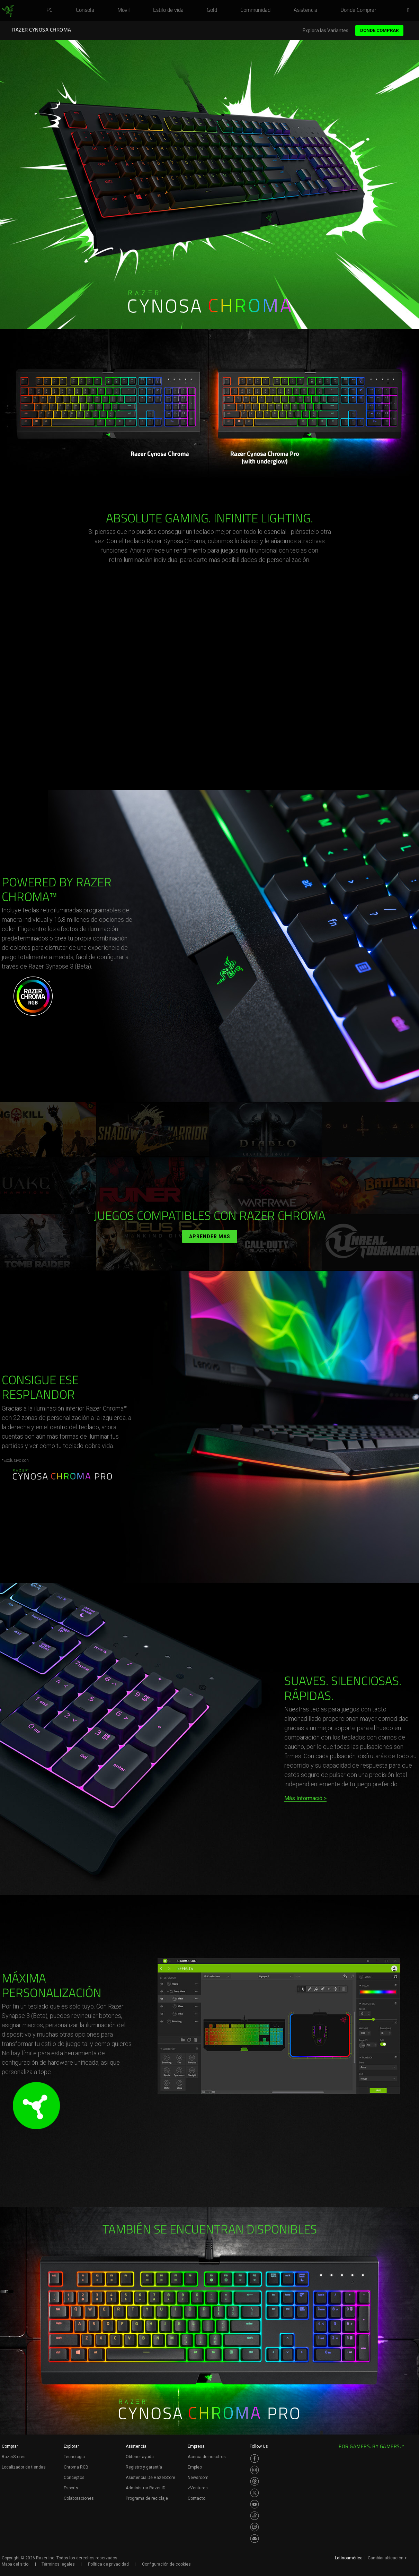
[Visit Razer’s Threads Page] (254, 2481)
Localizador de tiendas (24, 2467)
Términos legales (58, 2564)
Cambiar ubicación (387, 2558)
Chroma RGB (76, 2467)
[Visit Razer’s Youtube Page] (254, 2504)
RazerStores (14, 2456)
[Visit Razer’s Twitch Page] (254, 2527)
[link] (8, 11)
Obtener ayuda (140, 2456)
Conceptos (74, 2477)
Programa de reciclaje (147, 2498)
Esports (71, 2488)
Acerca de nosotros (207, 2456)
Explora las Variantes (325, 30)
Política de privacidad (108, 2564)
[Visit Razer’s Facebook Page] (254, 2458)
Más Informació (303, 1798)
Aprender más (209, 1236)
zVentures (198, 2488)
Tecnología (74, 2456)
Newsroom (198, 2477)
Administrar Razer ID (146, 2488)
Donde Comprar (379, 30)
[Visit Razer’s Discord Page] (254, 2538)
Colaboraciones (79, 2498)
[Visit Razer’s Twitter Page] (254, 2493)
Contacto (196, 2498)
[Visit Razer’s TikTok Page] (254, 2516)
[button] (410, 10)
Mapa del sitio (15, 2564)
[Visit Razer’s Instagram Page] (254, 2470)
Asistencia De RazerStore (150, 2477)
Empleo (195, 2467)
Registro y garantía (144, 2467)
